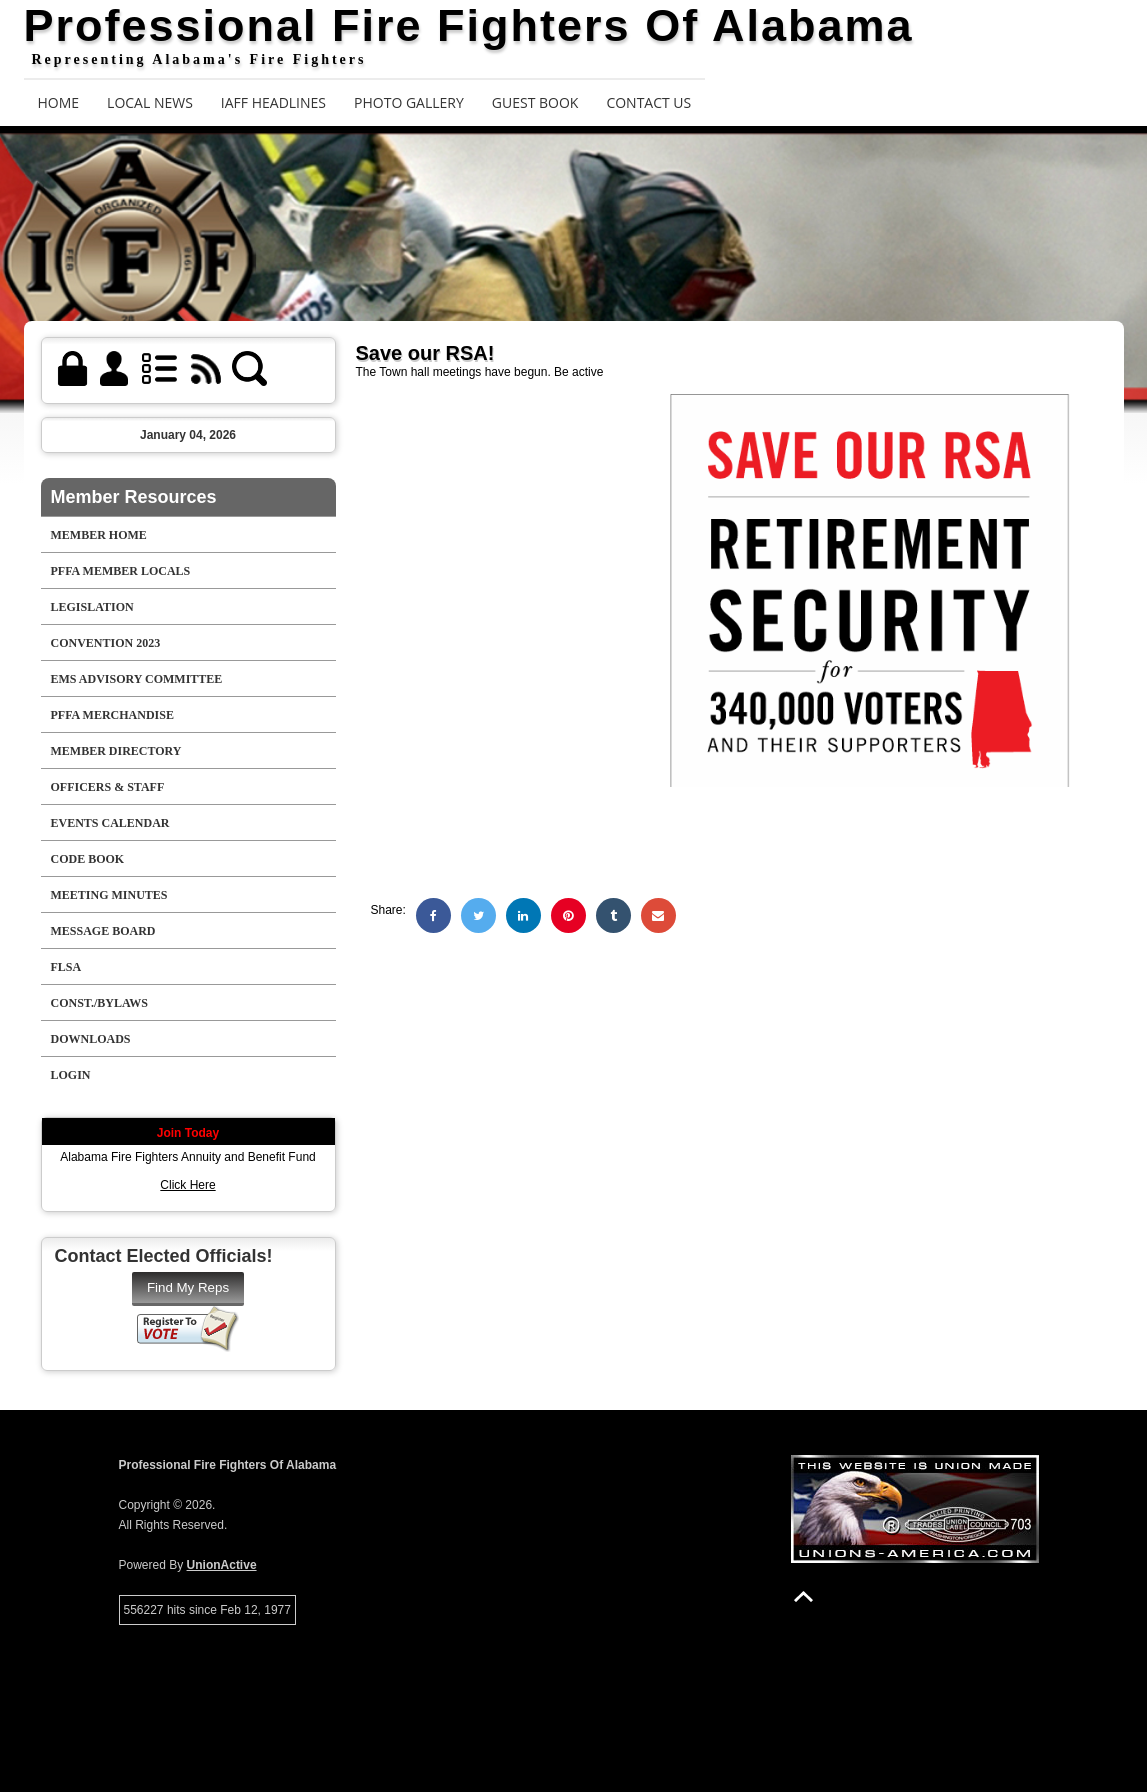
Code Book (88, 859)
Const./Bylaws (99, 1003)
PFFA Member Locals (121, 571)
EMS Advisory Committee (137, 679)
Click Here (187, 1185)
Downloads (91, 1039)
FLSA (66, 967)
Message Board (103, 931)
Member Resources (134, 497)
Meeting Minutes (109, 895)
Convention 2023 (106, 643)
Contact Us (648, 102)
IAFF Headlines (273, 102)
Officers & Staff (108, 787)
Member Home (99, 535)
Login (71, 1075)
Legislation (92, 607)
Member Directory (116, 751)
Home (59, 102)
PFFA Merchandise (112, 715)
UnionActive (222, 1565)
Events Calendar (110, 823)
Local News (150, 102)
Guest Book (535, 102)
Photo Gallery (409, 102)
